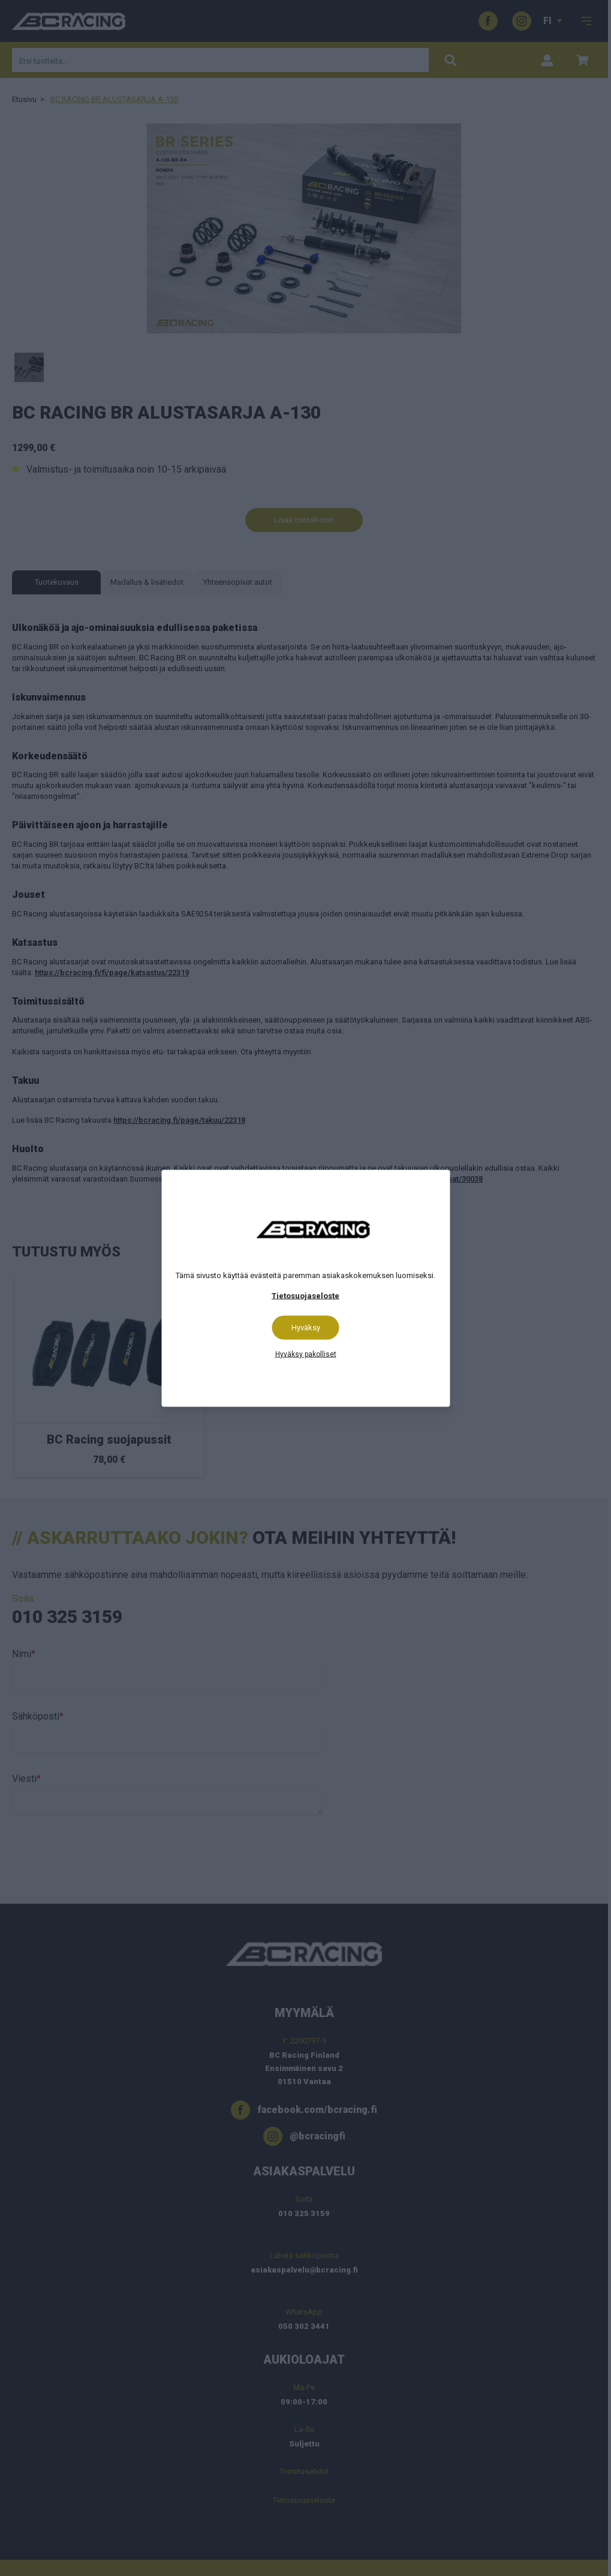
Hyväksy (305, 1326)
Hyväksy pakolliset (305, 1353)
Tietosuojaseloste (305, 1295)
